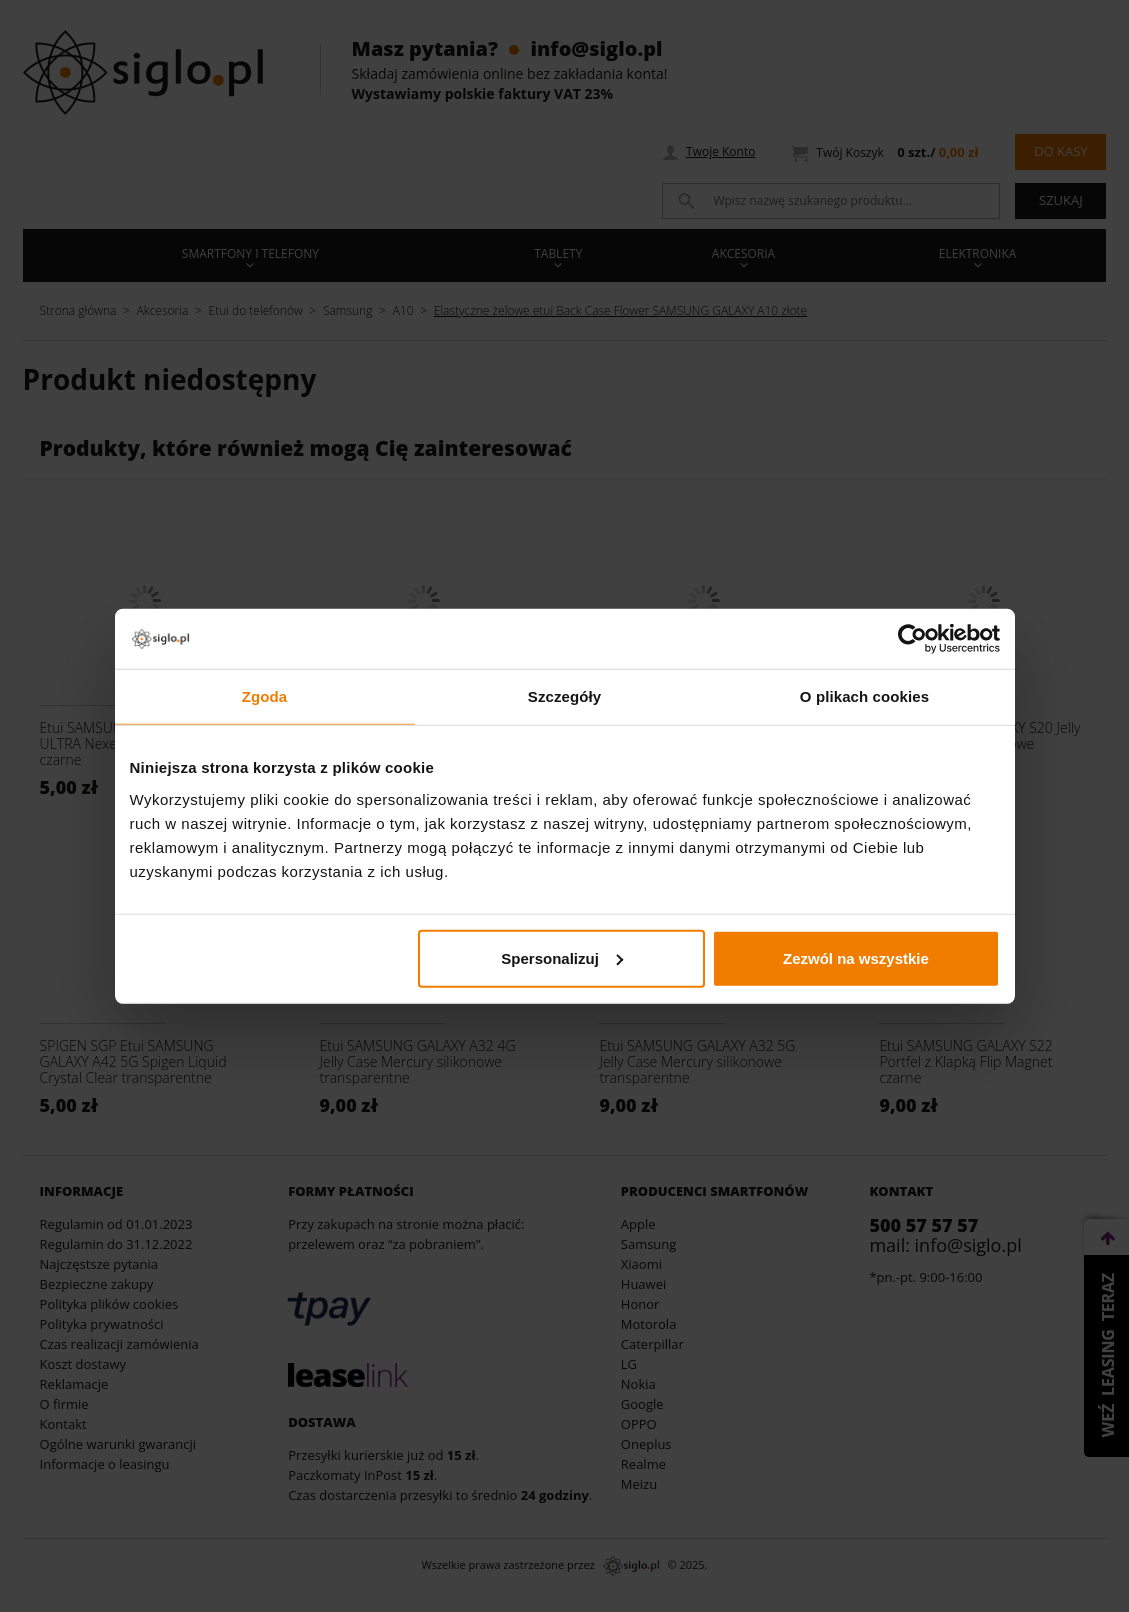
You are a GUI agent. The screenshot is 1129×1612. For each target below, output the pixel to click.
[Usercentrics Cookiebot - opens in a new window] (912, 639)
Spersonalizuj (562, 957)
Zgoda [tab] (265, 696)
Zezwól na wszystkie (856, 957)
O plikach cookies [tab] (864, 696)
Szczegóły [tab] (564, 696)
